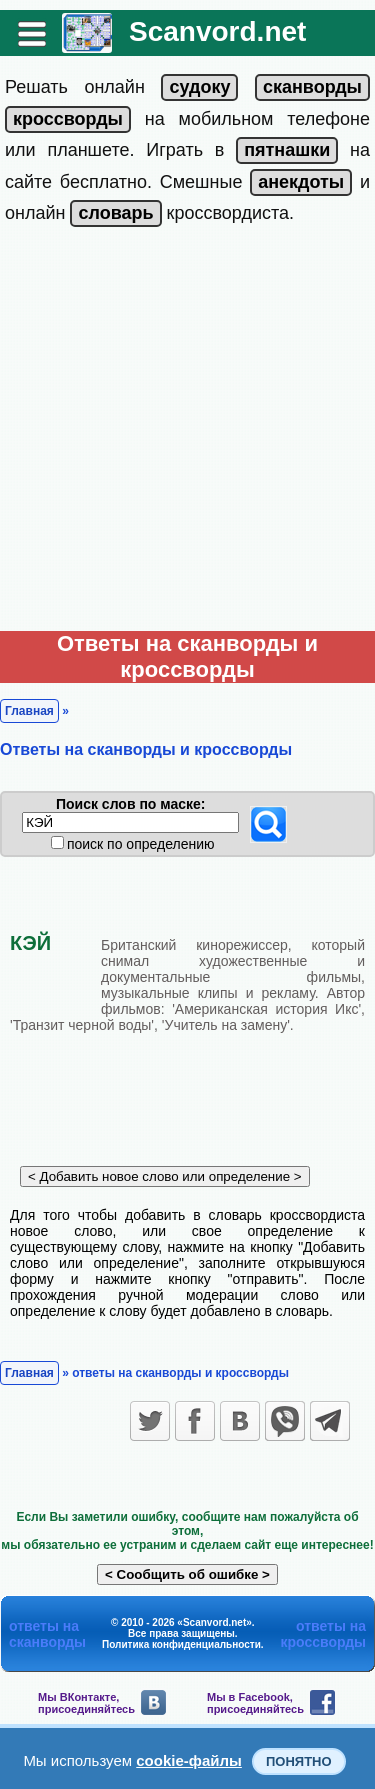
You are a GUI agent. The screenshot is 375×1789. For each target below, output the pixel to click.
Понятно (299, 1761)
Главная (29, 711)
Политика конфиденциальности (181, 1644)
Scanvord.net (217, 31)
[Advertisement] (187, 433)
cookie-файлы (189, 1760)
